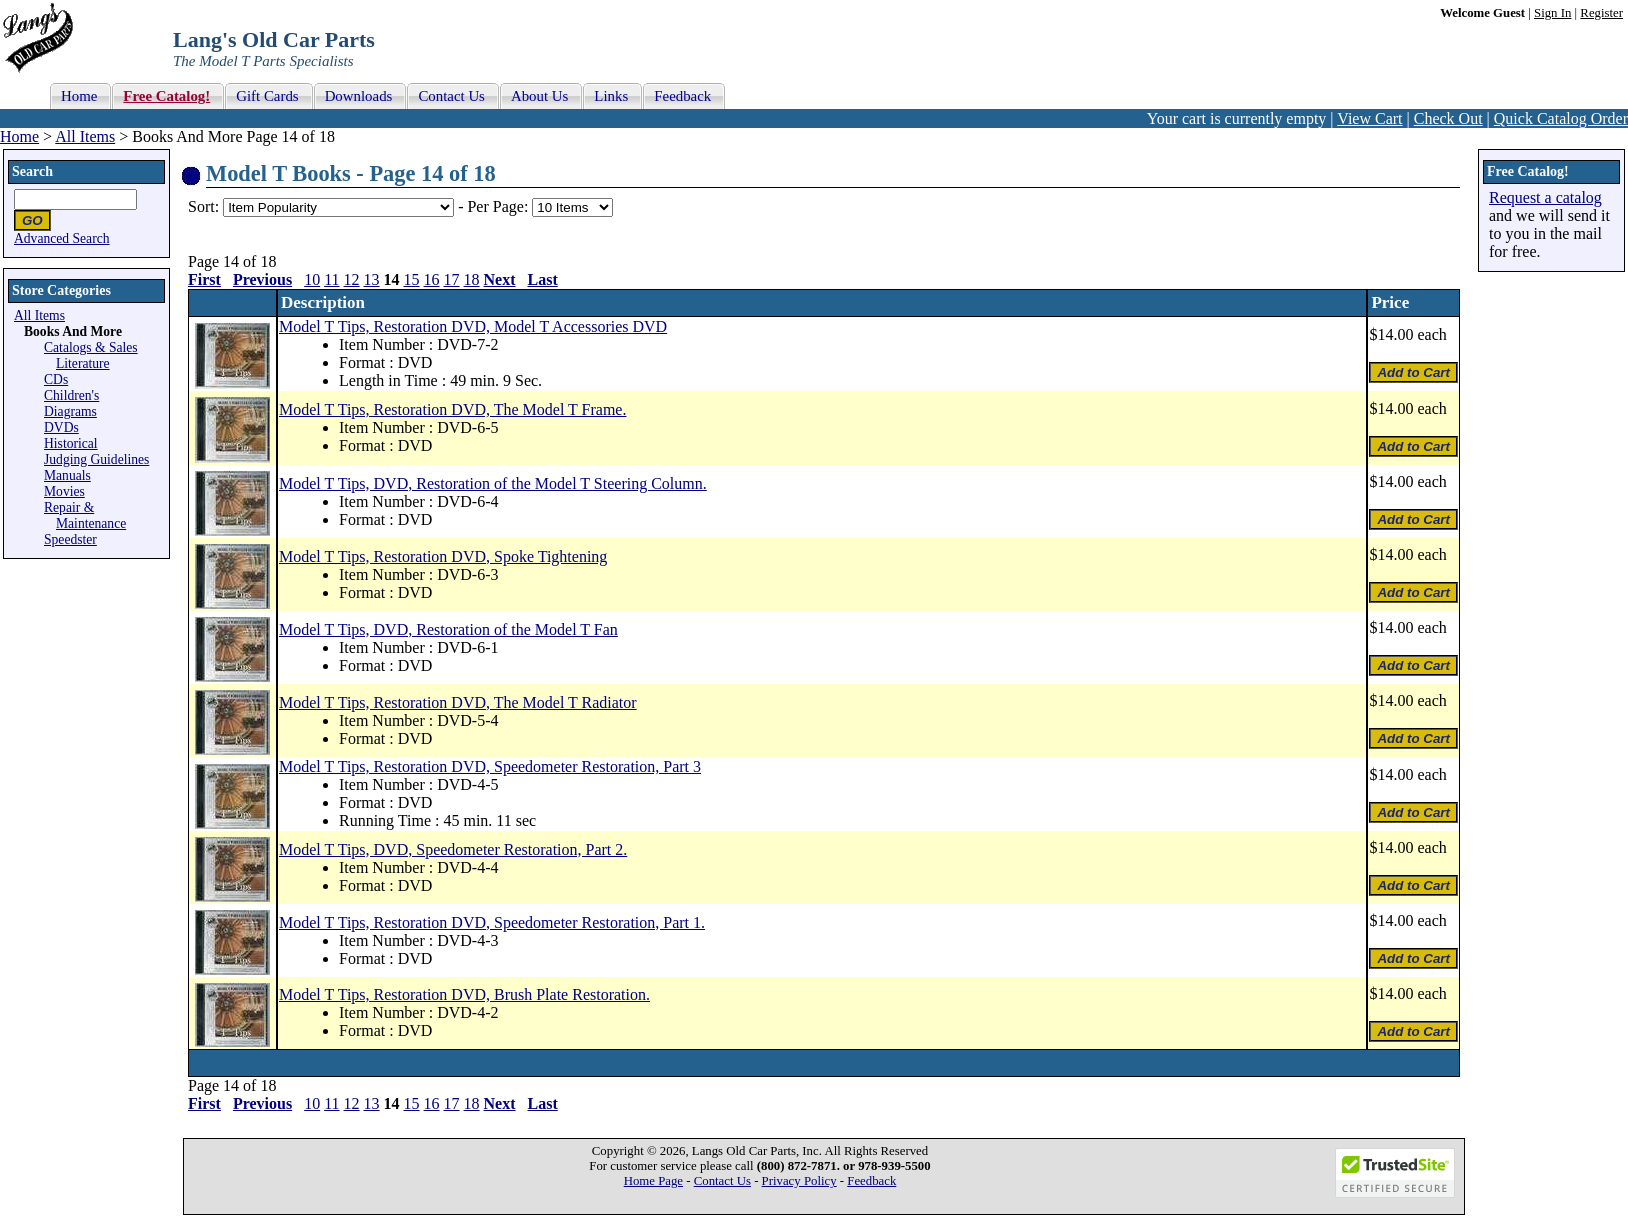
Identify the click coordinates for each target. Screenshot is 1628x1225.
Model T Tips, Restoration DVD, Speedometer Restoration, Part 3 (490, 766)
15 (412, 279)
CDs (56, 379)
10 (312, 279)
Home (19, 136)
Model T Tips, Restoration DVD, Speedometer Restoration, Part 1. (492, 922)
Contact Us (722, 1181)
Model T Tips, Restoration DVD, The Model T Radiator (458, 702)
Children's (71, 395)
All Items (85, 136)
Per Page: (499, 206)
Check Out (1448, 118)
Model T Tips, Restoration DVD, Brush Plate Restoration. (464, 994)
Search (32, 171)
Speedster (70, 539)
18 (472, 279)
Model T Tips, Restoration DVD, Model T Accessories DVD (473, 326)
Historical (71, 443)
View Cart (1369, 118)
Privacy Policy (799, 1181)
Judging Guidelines (96, 459)
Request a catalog (1545, 197)
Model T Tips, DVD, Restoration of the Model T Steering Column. (493, 483)
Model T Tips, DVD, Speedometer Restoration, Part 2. (453, 849)
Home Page (653, 1181)
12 (352, 279)
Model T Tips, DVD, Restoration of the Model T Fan (448, 629)
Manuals (67, 475)
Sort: (203, 206)
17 (452, 279)
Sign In (1552, 13)
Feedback (871, 1181)
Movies (64, 491)
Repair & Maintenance (85, 515)
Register (1601, 13)
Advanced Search (62, 238)
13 (372, 279)
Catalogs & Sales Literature (91, 355)
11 (331, 279)
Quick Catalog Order (1561, 118)
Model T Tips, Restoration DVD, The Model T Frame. (452, 409)
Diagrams (70, 411)
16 (432, 279)
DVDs (61, 427)
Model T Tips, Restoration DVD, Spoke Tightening (443, 556)
